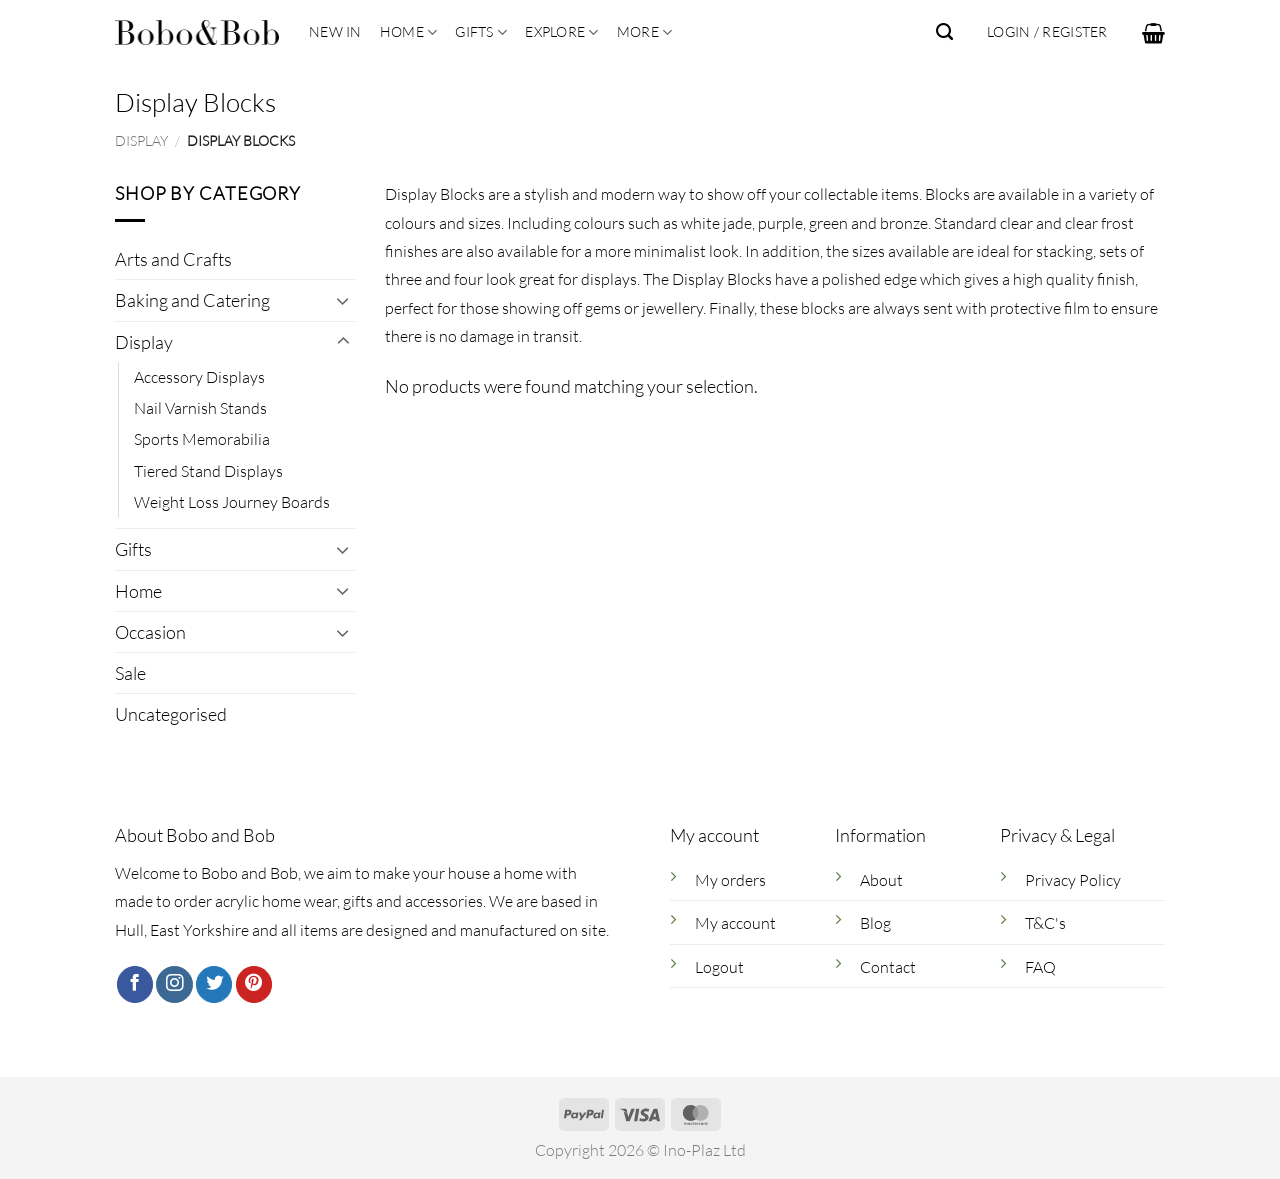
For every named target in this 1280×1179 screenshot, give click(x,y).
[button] (1153, 33)
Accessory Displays (199, 377)
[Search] (944, 32)
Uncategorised (171, 714)
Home (409, 32)
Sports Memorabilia (202, 440)
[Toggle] (343, 301)
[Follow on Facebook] (135, 984)
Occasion (150, 632)
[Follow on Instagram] (174, 984)
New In (335, 31)
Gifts (481, 32)
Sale (130, 673)
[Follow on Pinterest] (254, 984)
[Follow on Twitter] (214, 984)
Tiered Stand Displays (208, 471)
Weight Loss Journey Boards (232, 503)
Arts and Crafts (173, 260)
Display (141, 140)
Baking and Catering (192, 301)
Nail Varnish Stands (200, 409)
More (645, 32)
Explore (561, 32)
